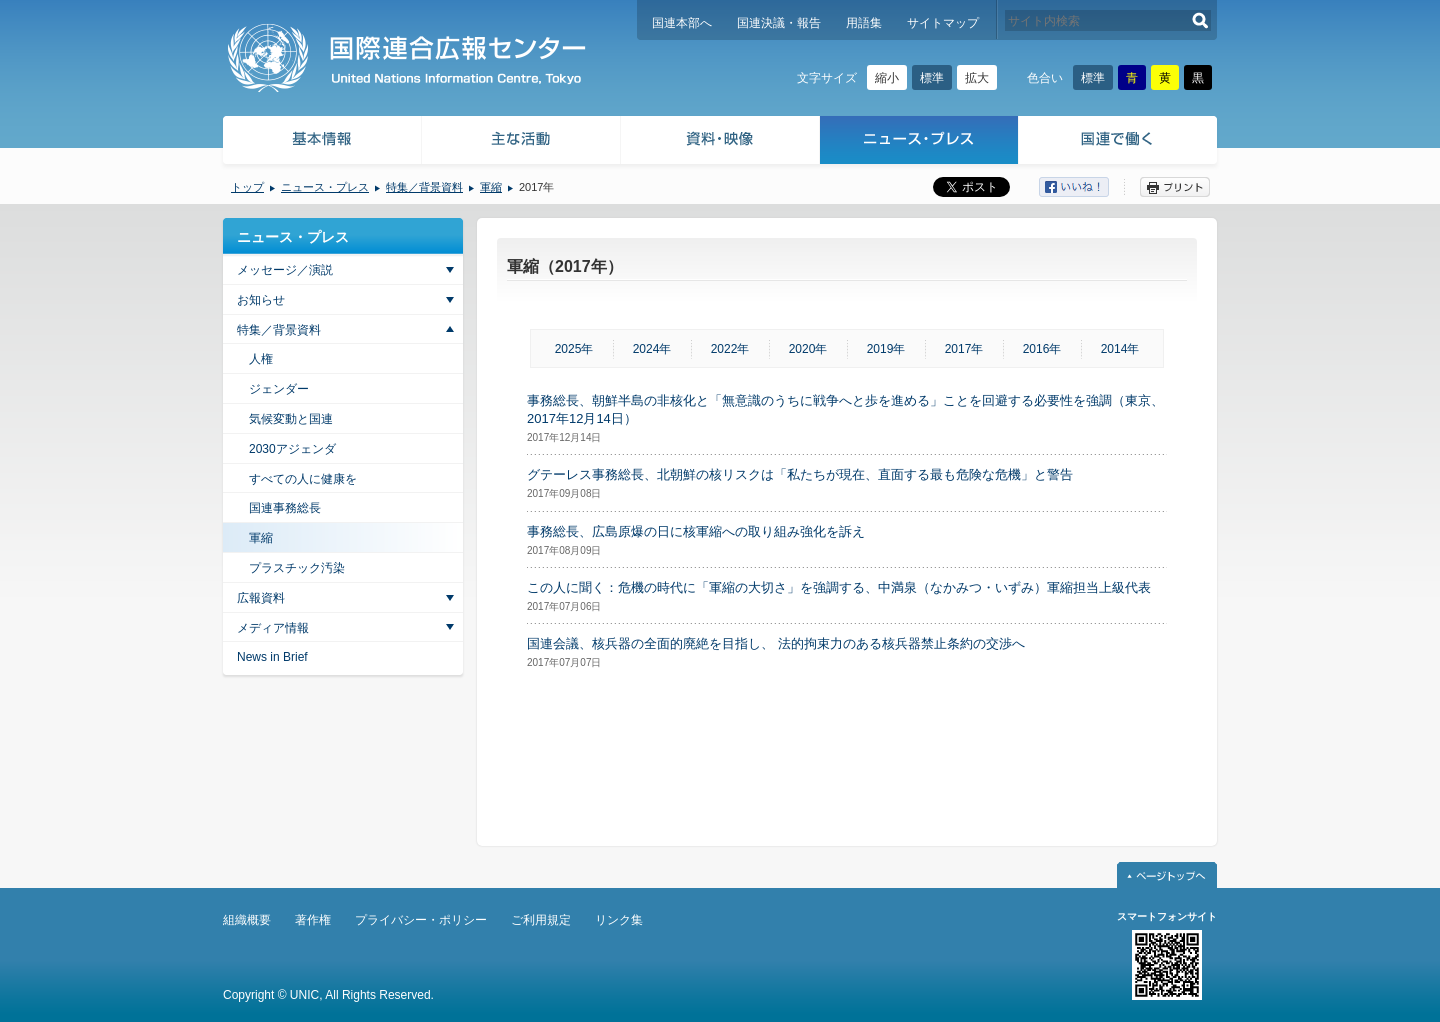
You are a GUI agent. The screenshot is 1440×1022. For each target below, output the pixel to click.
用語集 (864, 23)
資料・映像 (720, 142)
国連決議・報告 (779, 23)
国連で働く (1119, 142)
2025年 (574, 349)
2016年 (1042, 349)
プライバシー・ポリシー (421, 920)
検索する (1200, 20)
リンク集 (619, 920)
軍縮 (491, 187)
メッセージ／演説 (285, 270)
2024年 (652, 349)
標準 (932, 78)
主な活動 (521, 142)
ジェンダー (279, 389)
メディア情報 (273, 628)
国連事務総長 (285, 508)
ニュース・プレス (919, 142)
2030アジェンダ (292, 449)
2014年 (1120, 349)
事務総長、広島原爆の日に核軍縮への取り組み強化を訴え (696, 531)
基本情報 (321, 142)
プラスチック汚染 (297, 568)
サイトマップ (943, 23)
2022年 (730, 349)
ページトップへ (1167, 875)
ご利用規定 (541, 920)
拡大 (977, 78)
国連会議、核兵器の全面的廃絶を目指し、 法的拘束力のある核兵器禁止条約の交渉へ (776, 643)
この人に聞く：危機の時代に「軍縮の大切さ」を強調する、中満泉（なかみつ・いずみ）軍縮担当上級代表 (839, 587)
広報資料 (261, 598)
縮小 (887, 78)
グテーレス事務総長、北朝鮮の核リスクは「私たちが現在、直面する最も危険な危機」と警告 (800, 474)
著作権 (313, 920)
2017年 (964, 349)
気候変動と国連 (291, 419)
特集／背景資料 (424, 187)
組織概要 (247, 920)
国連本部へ (682, 23)
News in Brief (272, 657)
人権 (261, 359)
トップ (247, 187)
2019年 (886, 349)
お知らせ (261, 300)
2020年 (808, 349)
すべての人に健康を (303, 479)
